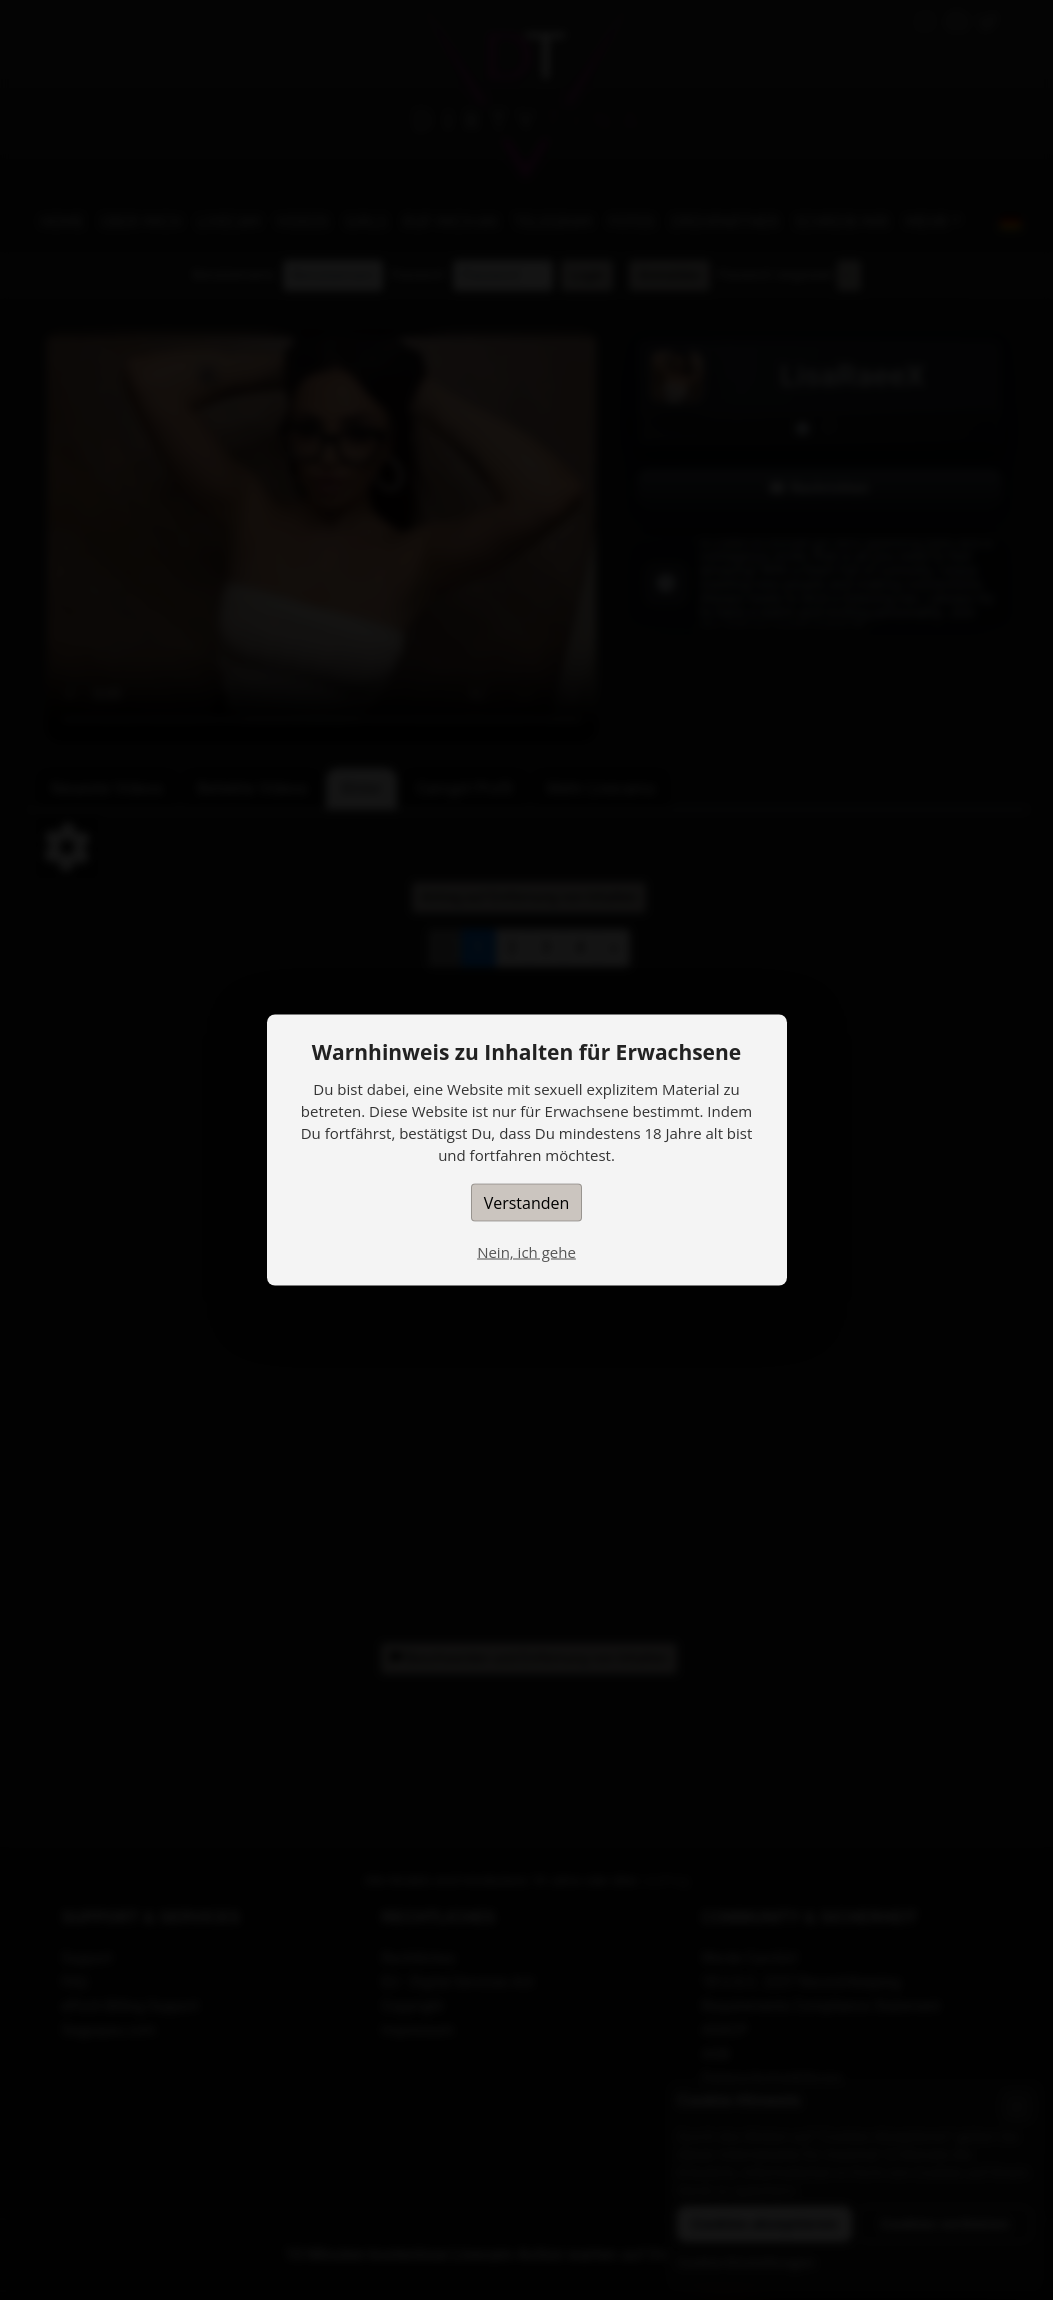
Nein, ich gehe (526, 1252)
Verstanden (527, 1203)
